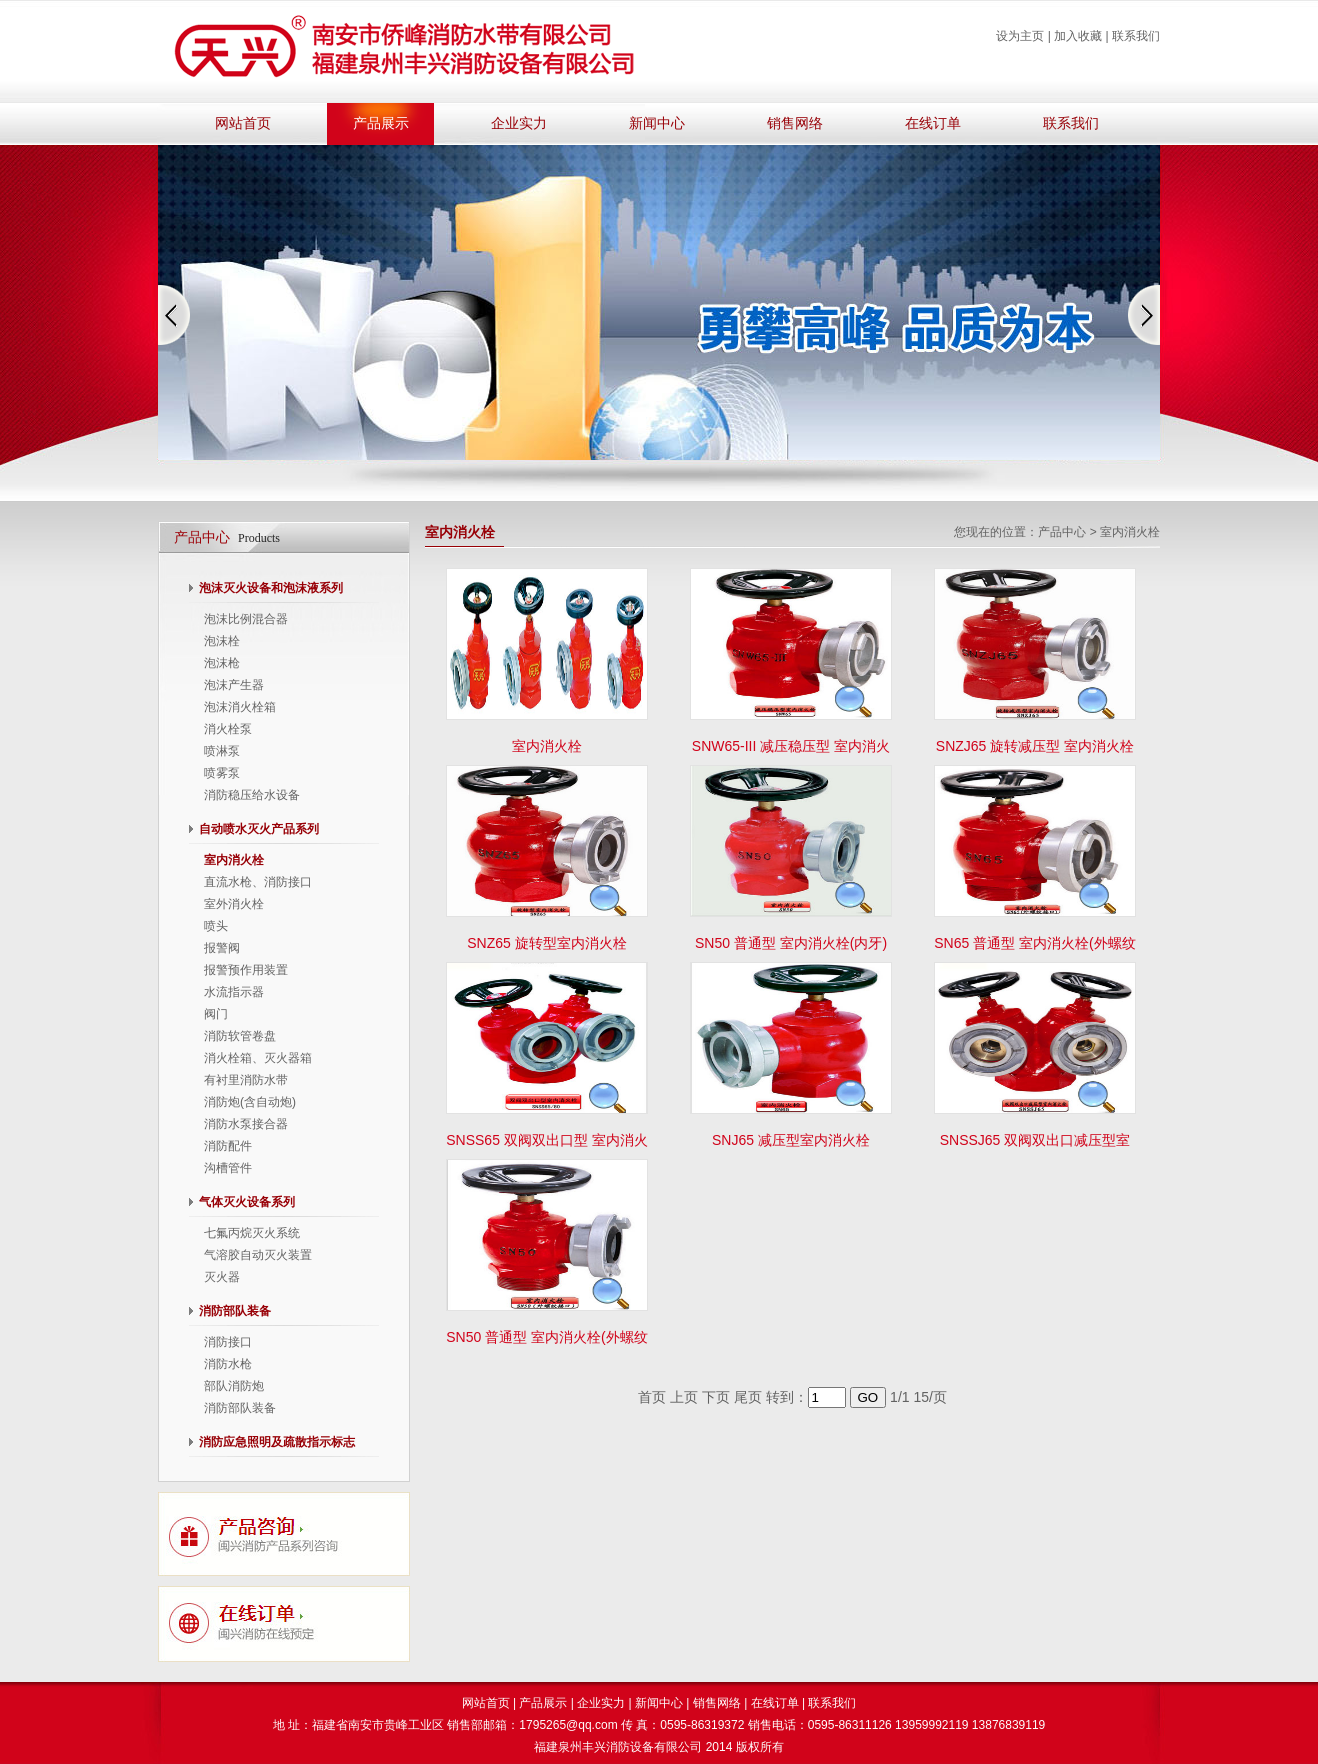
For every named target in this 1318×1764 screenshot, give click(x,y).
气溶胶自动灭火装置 (258, 1255)
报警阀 (222, 948)
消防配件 (228, 1146)
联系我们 (1136, 36)
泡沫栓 (222, 641)
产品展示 (381, 123)
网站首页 (243, 123)
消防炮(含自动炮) (250, 1102)
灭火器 (222, 1277)
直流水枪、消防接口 (258, 882)
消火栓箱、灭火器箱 (258, 1058)
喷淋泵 (222, 751)
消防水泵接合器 (246, 1124)
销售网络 (795, 123)
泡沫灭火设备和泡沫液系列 (271, 588)
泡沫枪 (222, 663)
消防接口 (228, 1342)
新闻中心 (657, 123)
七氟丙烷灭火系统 (252, 1233)
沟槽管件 (228, 1168)
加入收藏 (1078, 36)
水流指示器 (234, 992)
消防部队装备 (235, 1311)
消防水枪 (228, 1364)
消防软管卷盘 (240, 1036)
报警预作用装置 (246, 970)
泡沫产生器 (234, 685)
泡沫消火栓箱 (240, 707)
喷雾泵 (222, 773)
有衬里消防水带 (246, 1080)
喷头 (216, 926)
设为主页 (1020, 36)
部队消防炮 (234, 1386)
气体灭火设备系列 (247, 1202)
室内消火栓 (234, 860)
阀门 (216, 1014)
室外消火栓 (234, 904)
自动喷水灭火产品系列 (259, 829)
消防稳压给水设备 (252, 795)
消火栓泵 (228, 729)
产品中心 (1062, 532)
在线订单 (933, 123)
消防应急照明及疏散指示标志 (277, 1442)
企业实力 (519, 123)
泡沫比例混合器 (246, 619)
